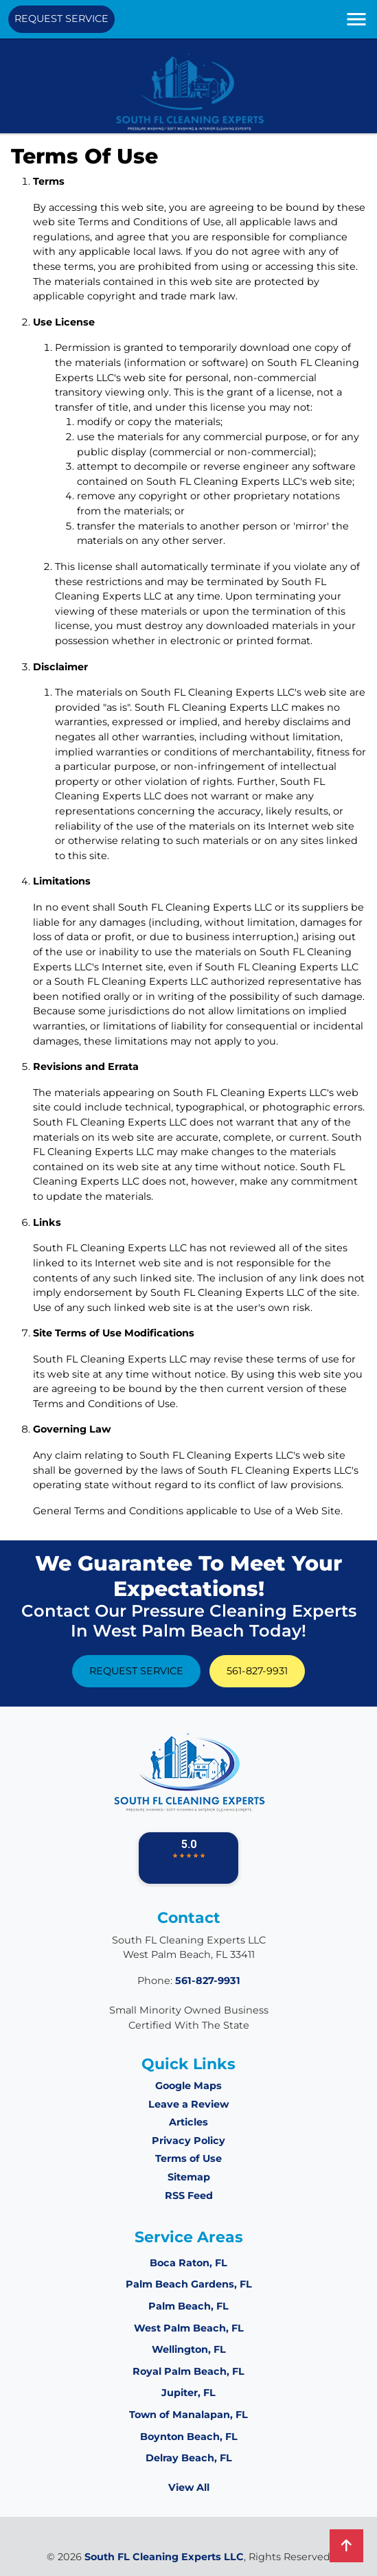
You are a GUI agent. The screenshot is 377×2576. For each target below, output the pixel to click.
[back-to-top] (346, 2545)
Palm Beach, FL (188, 2306)
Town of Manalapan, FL (188, 2414)
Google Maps (188, 2085)
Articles (188, 2122)
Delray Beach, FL (189, 2458)
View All (188, 2487)
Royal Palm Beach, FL (188, 2371)
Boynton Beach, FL (189, 2436)
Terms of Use (188, 2158)
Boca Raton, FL (188, 2263)
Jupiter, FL (188, 2392)
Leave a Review (188, 2104)
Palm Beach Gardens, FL (189, 2284)
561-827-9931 (257, 1671)
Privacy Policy (188, 2140)
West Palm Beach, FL (189, 2328)
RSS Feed (189, 2195)
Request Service (61, 18)
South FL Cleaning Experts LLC (164, 2557)
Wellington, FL (189, 2349)
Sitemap (189, 2177)
